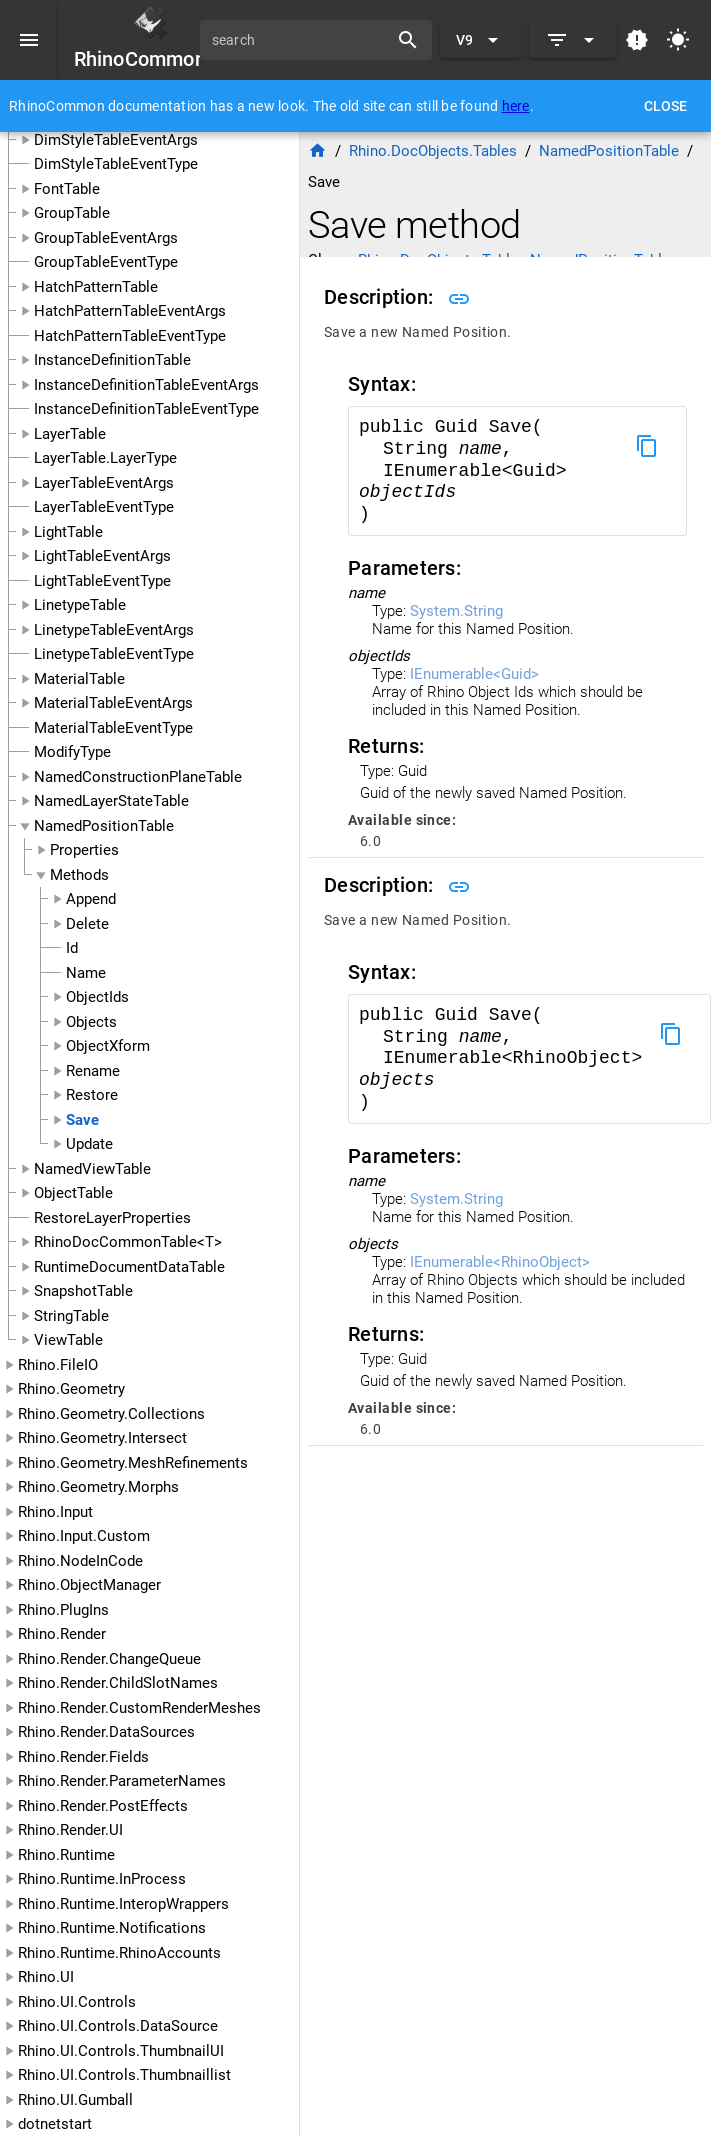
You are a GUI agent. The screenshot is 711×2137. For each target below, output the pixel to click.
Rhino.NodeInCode (80, 1561)
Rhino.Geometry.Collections (111, 1414)
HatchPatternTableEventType (130, 336)
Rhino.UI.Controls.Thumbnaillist (124, 2075)
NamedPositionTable (104, 826)
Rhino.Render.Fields (83, 1757)
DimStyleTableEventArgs (116, 140)
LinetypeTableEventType (114, 654)
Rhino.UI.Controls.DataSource (118, 2026)
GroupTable (72, 213)
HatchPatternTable (96, 287)
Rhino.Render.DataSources (106, 1732)
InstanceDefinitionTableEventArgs (146, 385)
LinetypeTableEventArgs (114, 630)
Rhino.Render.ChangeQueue (109, 1659)
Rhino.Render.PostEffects (103, 1806)
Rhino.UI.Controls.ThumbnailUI (121, 2051)
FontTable (67, 189)
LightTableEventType (102, 581)
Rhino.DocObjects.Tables (433, 151)
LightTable (68, 532)
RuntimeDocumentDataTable (129, 1267)
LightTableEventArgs (102, 556)
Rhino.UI (46, 1977)
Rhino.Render (62, 1634)
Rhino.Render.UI (70, 1830)
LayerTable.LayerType (105, 458)
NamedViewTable (92, 1169)
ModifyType (72, 752)
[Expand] (573, 40)
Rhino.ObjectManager (89, 1585)
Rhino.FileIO (58, 1365)
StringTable (71, 1316)
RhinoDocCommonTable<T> (128, 1242)
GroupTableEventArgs (106, 238)
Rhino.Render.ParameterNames (122, 1781)
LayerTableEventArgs (104, 483)
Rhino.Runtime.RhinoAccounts (119, 1953)
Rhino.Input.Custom (84, 1536)
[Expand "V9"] (480, 40)
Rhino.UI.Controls (77, 2002)
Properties (84, 850)
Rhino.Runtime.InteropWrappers (123, 1904)
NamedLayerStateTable (111, 801)
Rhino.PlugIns (63, 1610)
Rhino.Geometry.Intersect (102, 1438)
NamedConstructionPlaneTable (138, 777)
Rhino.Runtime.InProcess (102, 1879)
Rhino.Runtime (66, 1855)
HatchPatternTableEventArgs (130, 311)
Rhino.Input (55, 1512)
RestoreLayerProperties (112, 1218)
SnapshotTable (83, 1291)
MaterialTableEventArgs (113, 703)
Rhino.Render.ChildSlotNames (118, 1683)
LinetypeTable (80, 605)
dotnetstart (55, 2124)
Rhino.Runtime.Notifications (112, 1928)
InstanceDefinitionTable (112, 360)
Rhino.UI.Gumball (75, 2100)
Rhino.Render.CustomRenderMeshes (139, 1708)
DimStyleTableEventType (116, 164)
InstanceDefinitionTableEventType (146, 409)
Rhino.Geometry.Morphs (98, 1487)
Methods (79, 875)
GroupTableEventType (106, 262)
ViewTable (68, 1340)
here (516, 106)
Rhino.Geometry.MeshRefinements (133, 1463)
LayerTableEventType (104, 507)
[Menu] (29, 40)
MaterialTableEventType (113, 728)
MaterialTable (79, 679)
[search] (301, 40)
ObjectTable (73, 1193)
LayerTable (70, 434)
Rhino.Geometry (71, 1389)
